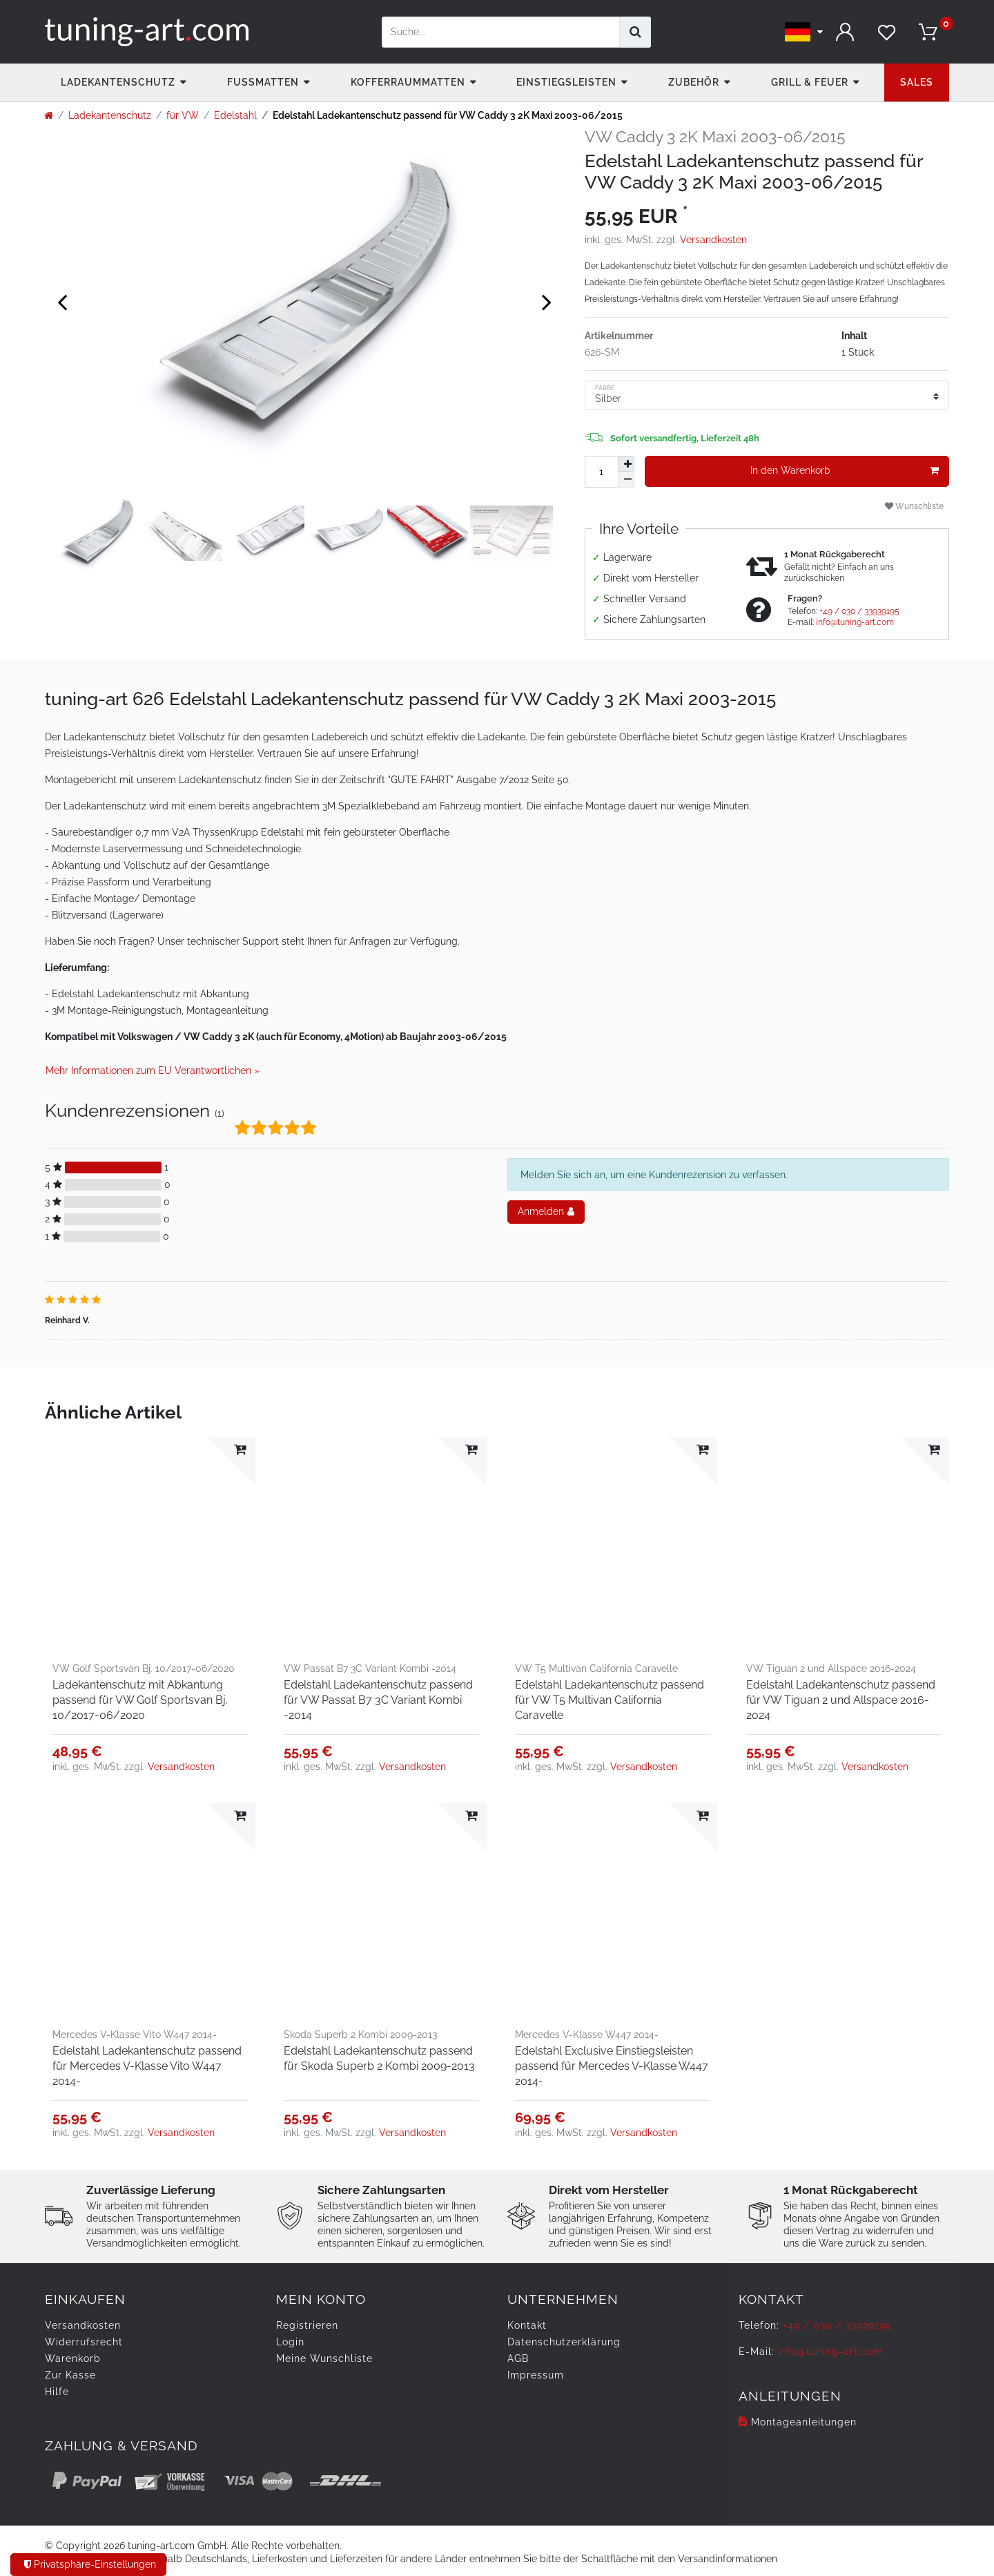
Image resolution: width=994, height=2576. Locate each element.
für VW (182, 115)
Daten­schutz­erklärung (564, 2341)
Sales (916, 82)
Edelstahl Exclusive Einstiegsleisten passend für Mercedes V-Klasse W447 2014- (611, 2066)
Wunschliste (914, 506)
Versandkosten (713, 239)
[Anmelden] (845, 32)
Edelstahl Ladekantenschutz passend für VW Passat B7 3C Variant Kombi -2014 (378, 1700)
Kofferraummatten (408, 82)
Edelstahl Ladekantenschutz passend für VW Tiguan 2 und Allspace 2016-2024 (840, 1700)
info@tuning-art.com (855, 622)
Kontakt (527, 2325)
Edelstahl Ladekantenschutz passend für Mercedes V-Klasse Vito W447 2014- (147, 2066)
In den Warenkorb (844, 471)
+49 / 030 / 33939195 (859, 611)
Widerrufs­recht (84, 2341)
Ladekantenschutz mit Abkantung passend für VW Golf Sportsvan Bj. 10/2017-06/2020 (140, 1700)
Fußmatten (263, 82)
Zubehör (693, 82)
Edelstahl (235, 115)
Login (290, 2341)
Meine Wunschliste (324, 2358)
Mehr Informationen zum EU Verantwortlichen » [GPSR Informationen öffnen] (153, 1070)
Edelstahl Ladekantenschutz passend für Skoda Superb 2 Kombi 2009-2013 (379, 2058)
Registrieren (307, 2325)
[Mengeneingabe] (601, 472)
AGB (518, 2358)
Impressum (535, 2375)
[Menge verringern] (626, 480)
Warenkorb (73, 2358)
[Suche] (635, 32)
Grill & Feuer (809, 82)
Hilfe (57, 2391)
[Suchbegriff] (501, 32)
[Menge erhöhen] (626, 464)
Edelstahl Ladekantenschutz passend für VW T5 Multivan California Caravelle (609, 1700)
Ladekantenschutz (118, 82)
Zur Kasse (70, 2375)
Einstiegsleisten (566, 82)
